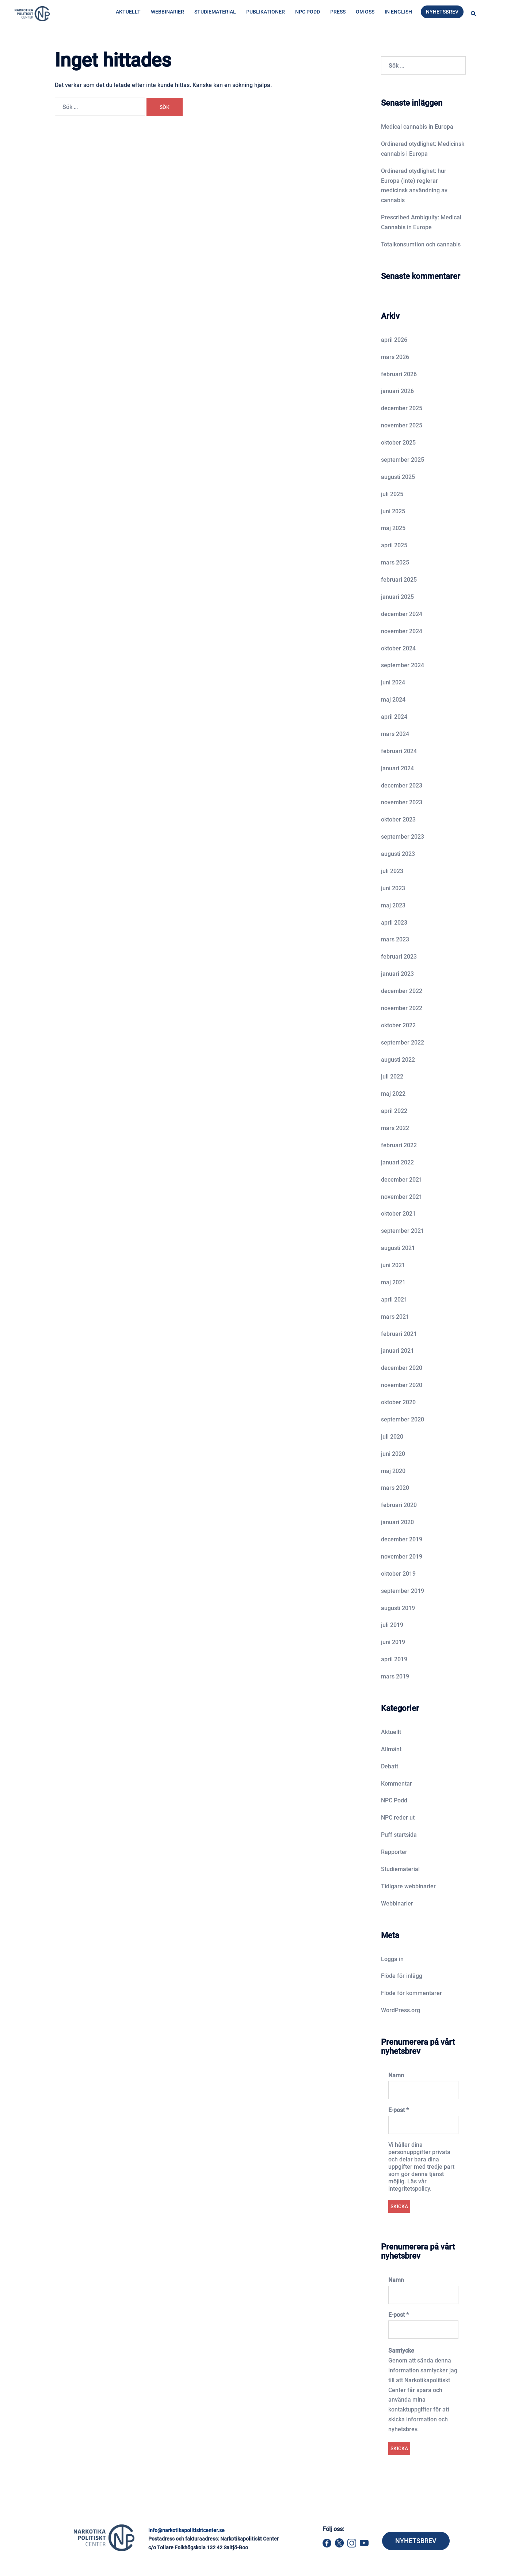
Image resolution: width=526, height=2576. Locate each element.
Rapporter (394, 1851)
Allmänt (391, 1749)
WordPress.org (400, 2010)
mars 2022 (395, 1128)
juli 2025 (392, 494)
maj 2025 (393, 528)
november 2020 (401, 1385)
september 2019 (402, 1590)
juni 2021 (393, 1265)
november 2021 (401, 1196)
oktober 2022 (398, 1025)
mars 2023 (395, 939)
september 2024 (402, 665)
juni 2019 (393, 1642)
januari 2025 (397, 596)
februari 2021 (399, 1333)
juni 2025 (393, 511)
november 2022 (401, 1008)
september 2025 (402, 459)
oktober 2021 (398, 1213)
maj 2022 (393, 1093)
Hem (114, 42)
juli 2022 (392, 1076)
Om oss (365, 12)
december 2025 (401, 408)
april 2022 (394, 1110)
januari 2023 (397, 973)
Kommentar (396, 1783)
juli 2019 (392, 1624)
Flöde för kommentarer (411, 1993)
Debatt (389, 1766)
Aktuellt (128, 12)
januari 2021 (397, 1350)
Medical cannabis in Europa (417, 126)
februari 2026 (399, 374)
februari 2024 (399, 751)
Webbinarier (167, 12)
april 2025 (394, 545)
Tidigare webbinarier (408, 1886)
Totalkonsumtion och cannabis (421, 244)
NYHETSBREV (416, 2541)
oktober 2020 (398, 1402)
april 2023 (394, 922)
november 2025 (401, 425)
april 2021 (394, 1299)
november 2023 (401, 802)
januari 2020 (397, 1522)
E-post (398, 2110)
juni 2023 (393, 888)
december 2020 (401, 1367)
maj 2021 (393, 1282)
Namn (396, 2075)
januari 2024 (397, 768)
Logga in (392, 1959)
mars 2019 (395, 1676)
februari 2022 (399, 1145)
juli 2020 (392, 1436)
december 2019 (401, 1539)
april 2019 (394, 1659)
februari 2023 (399, 956)
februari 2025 (399, 579)
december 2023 (401, 785)
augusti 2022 (398, 1059)
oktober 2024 (398, 648)
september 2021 (402, 1230)
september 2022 (402, 1042)
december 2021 (401, 1179)
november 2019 (401, 1556)
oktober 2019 (398, 1573)
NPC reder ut (398, 1817)
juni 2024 (393, 682)
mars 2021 (395, 1316)
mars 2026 (395, 357)
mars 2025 (395, 562)
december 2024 (401, 614)
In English (398, 12)
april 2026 (394, 339)
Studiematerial (215, 12)
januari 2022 (397, 1162)
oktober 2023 (398, 819)
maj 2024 (393, 699)
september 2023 (402, 836)
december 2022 (401, 990)
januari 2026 (397, 391)
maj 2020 (393, 1471)
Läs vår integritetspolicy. (409, 2185)
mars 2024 (395, 733)
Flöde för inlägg (401, 1975)
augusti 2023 (398, 853)
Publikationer (265, 12)
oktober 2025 (398, 442)
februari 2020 (399, 1505)
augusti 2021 (398, 1247)
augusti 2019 (398, 1608)
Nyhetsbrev (442, 12)
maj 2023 (393, 905)
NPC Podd (307, 12)
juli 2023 (392, 871)
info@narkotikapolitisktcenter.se (186, 2530)
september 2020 (402, 1419)
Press (338, 12)
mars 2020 (395, 1487)
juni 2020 (393, 1453)
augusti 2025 (398, 476)
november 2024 (401, 631)
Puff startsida (399, 1834)
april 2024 (394, 716)
